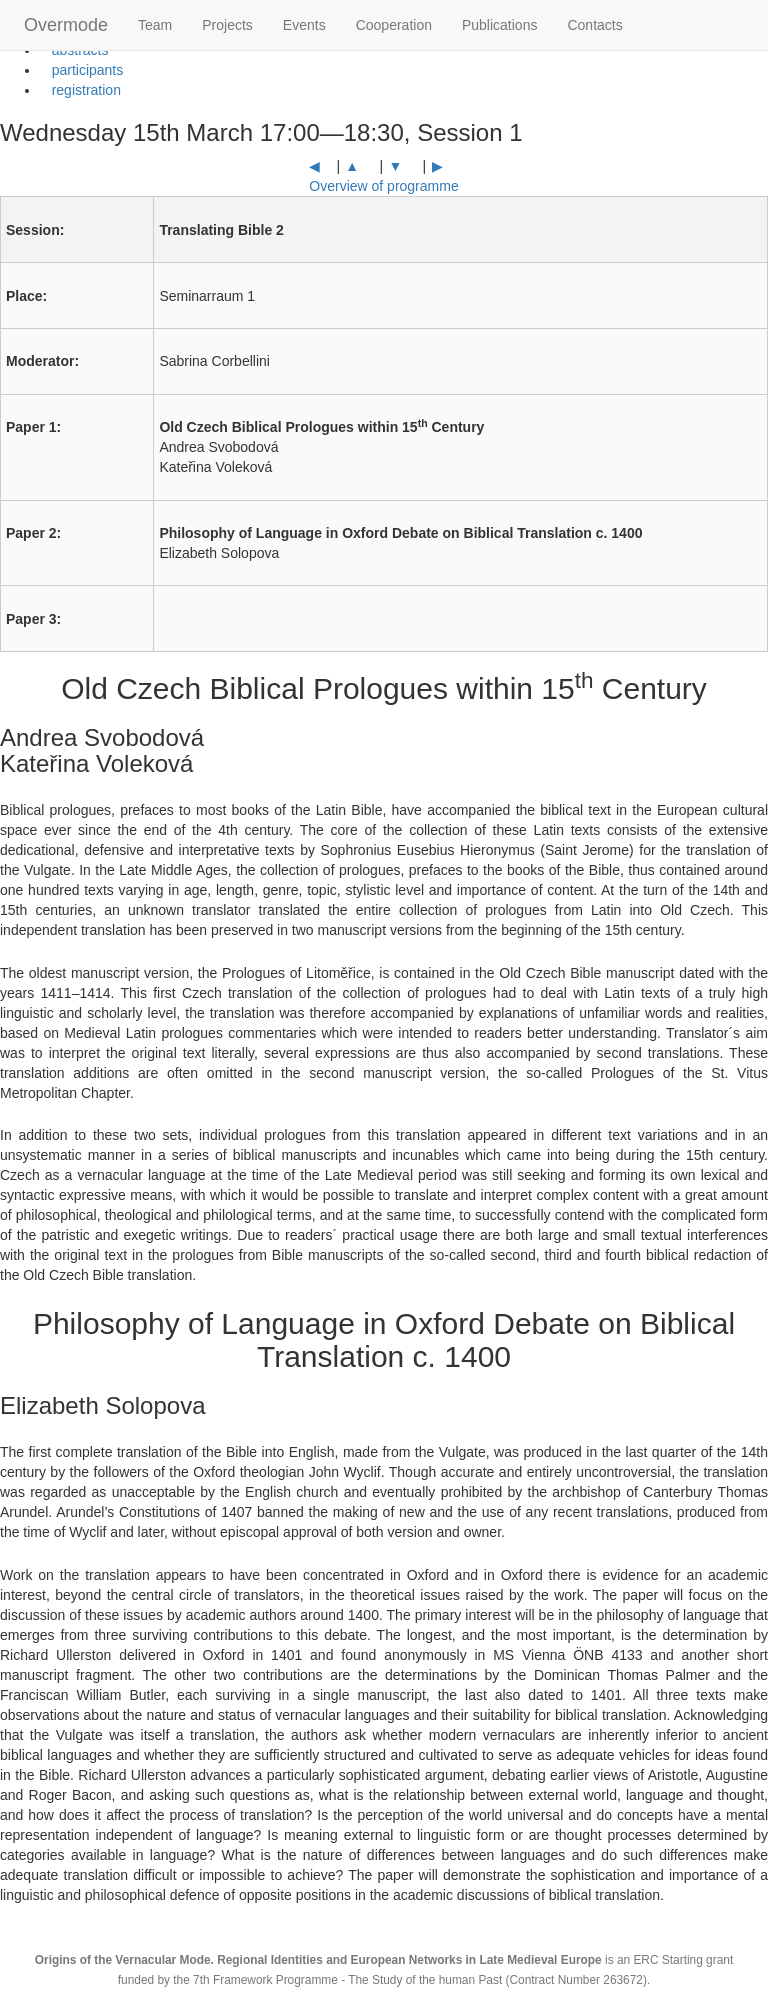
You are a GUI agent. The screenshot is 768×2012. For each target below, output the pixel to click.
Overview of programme (383, 186)
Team (155, 25)
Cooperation (394, 25)
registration (80, 90)
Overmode (66, 25)
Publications (500, 25)
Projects (227, 25)
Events (304, 25)
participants (81, 70)
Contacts (594, 25)
